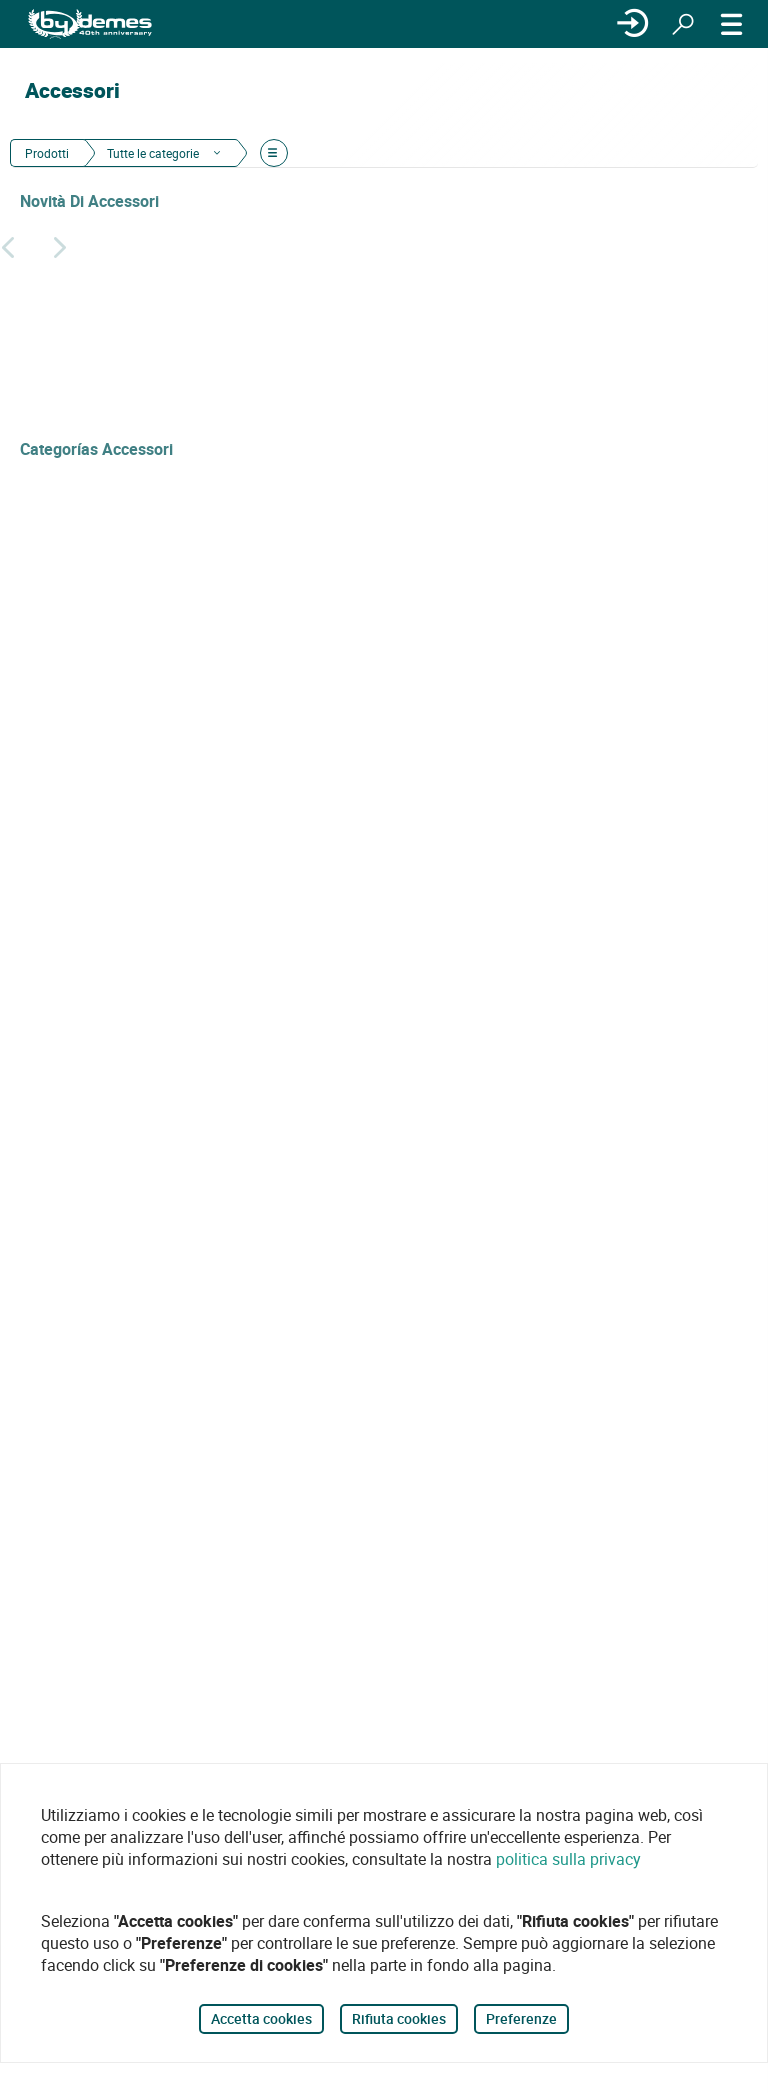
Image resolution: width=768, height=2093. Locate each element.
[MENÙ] (732, 24)
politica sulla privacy (568, 1859)
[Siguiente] (60, 247)
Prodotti (47, 153)
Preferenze (521, 2018)
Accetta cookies (261, 2018)
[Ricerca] (683, 24)
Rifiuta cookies (399, 2018)
